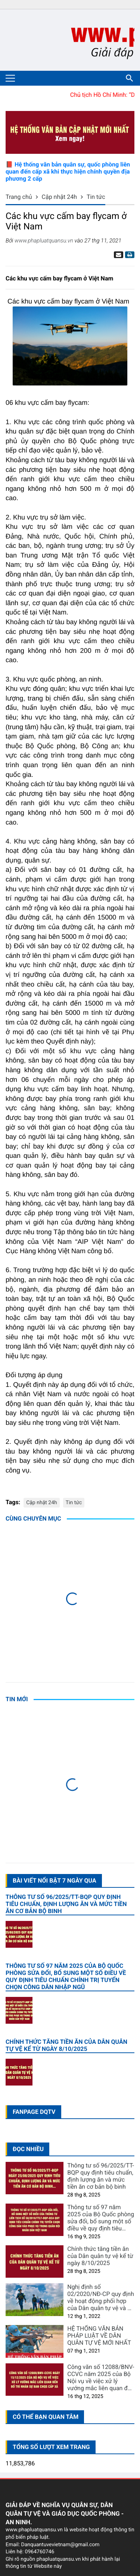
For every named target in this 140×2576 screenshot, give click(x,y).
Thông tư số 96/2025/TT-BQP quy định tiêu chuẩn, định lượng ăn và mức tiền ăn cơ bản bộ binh (66, 1904)
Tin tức (74, 1503)
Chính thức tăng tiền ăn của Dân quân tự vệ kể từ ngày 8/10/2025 (66, 2045)
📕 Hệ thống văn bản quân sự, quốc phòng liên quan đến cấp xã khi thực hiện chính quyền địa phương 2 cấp (68, 171)
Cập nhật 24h (41, 1503)
